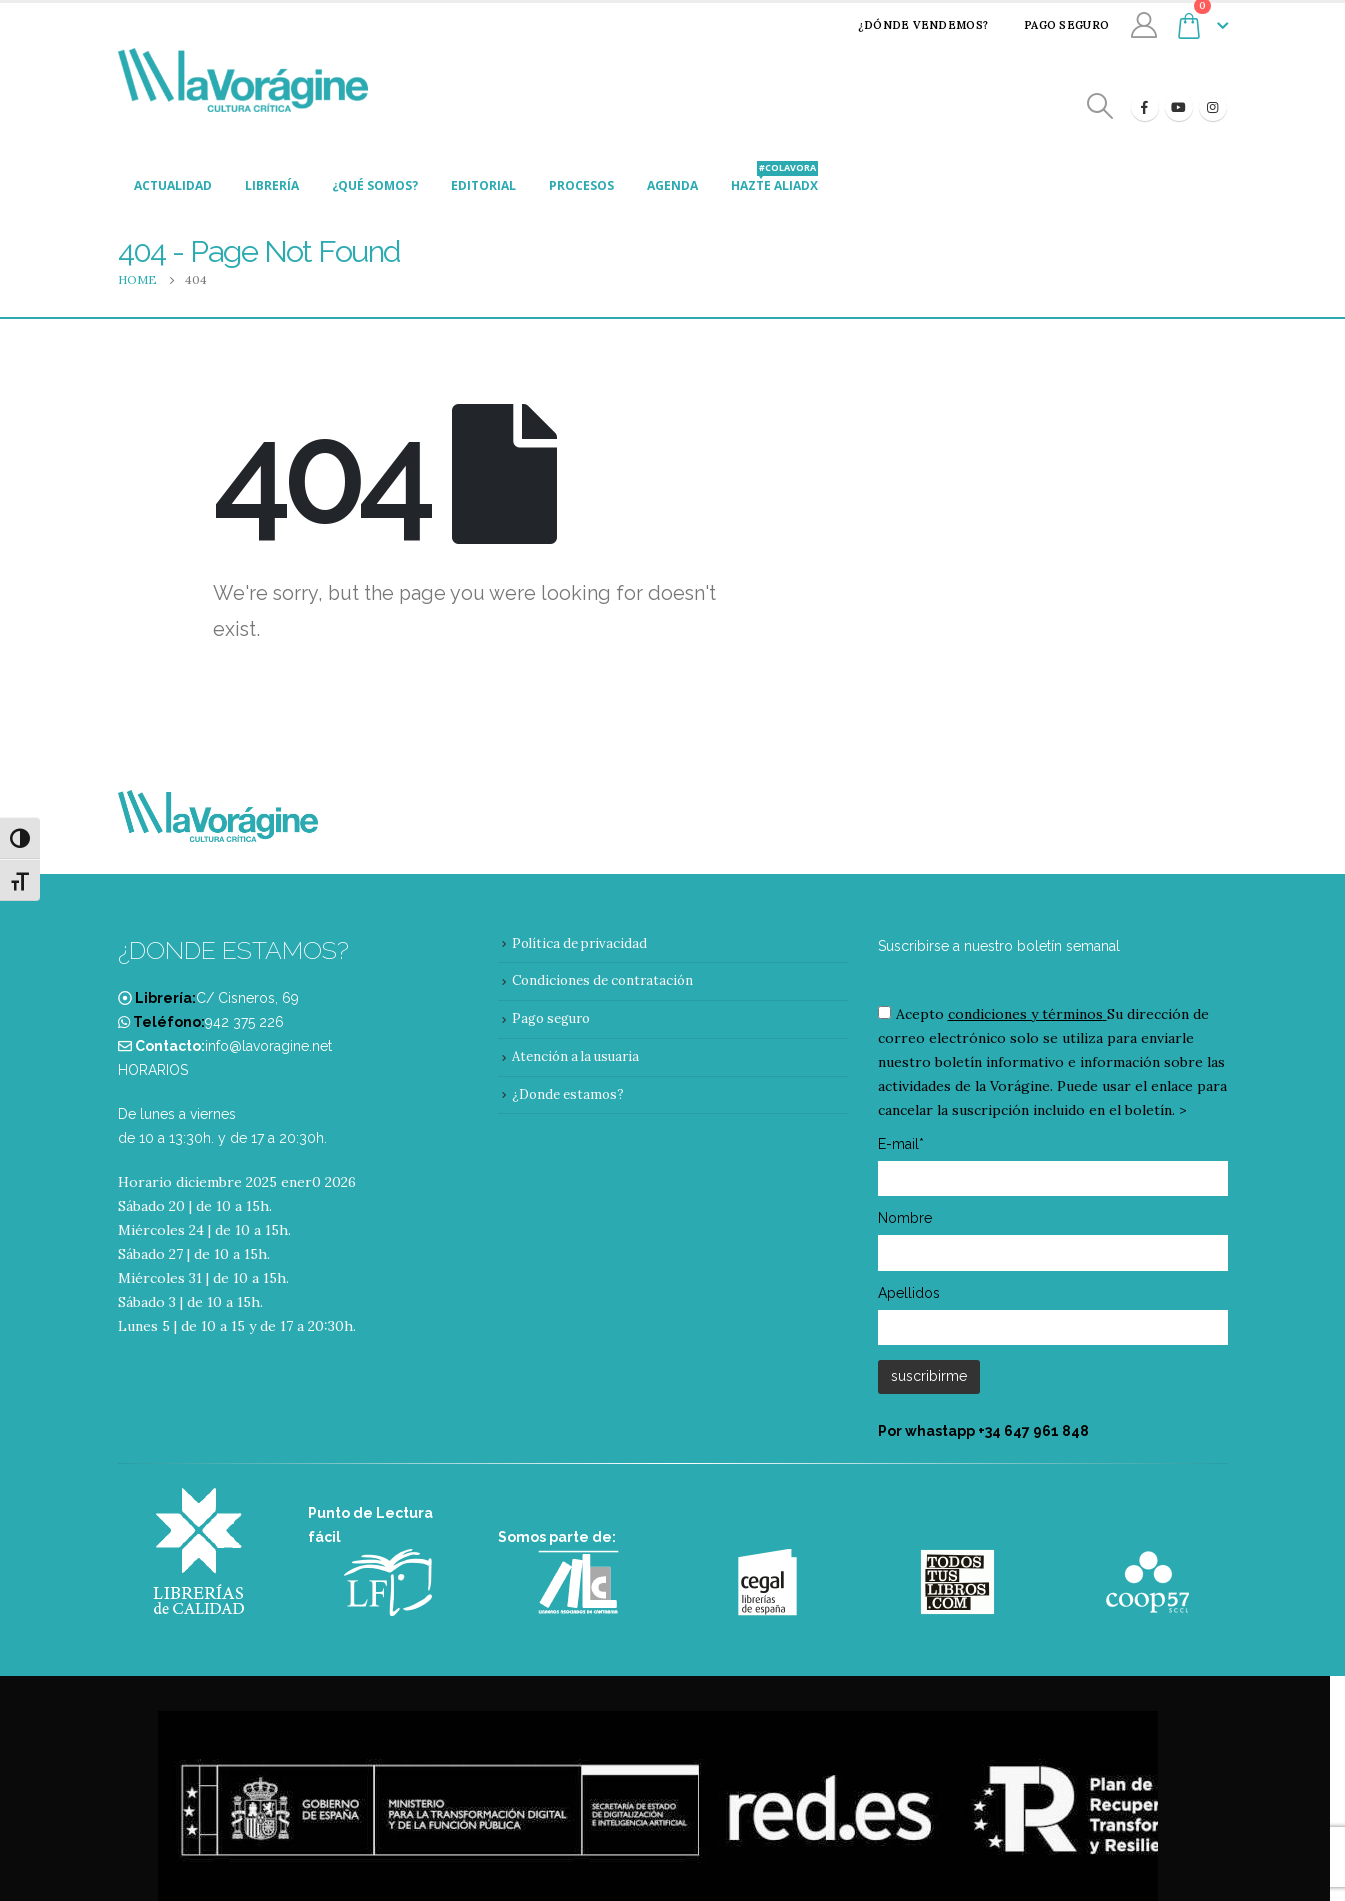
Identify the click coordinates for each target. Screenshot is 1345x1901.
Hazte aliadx (774, 180)
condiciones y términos (1025, 1014)
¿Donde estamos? (568, 1094)
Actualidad (173, 185)
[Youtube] (1179, 107)
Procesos (581, 185)
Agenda (672, 185)
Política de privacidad (579, 943)
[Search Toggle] (1099, 106)
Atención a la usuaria (575, 1056)
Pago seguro (1053, 25)
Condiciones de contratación (602, 980)
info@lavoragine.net (268, 1046)
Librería (272, 185)
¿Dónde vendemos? (910, 25)
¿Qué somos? (375, 185)
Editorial (483, 185)
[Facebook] (1145, 107)
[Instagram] (1213, 107)
